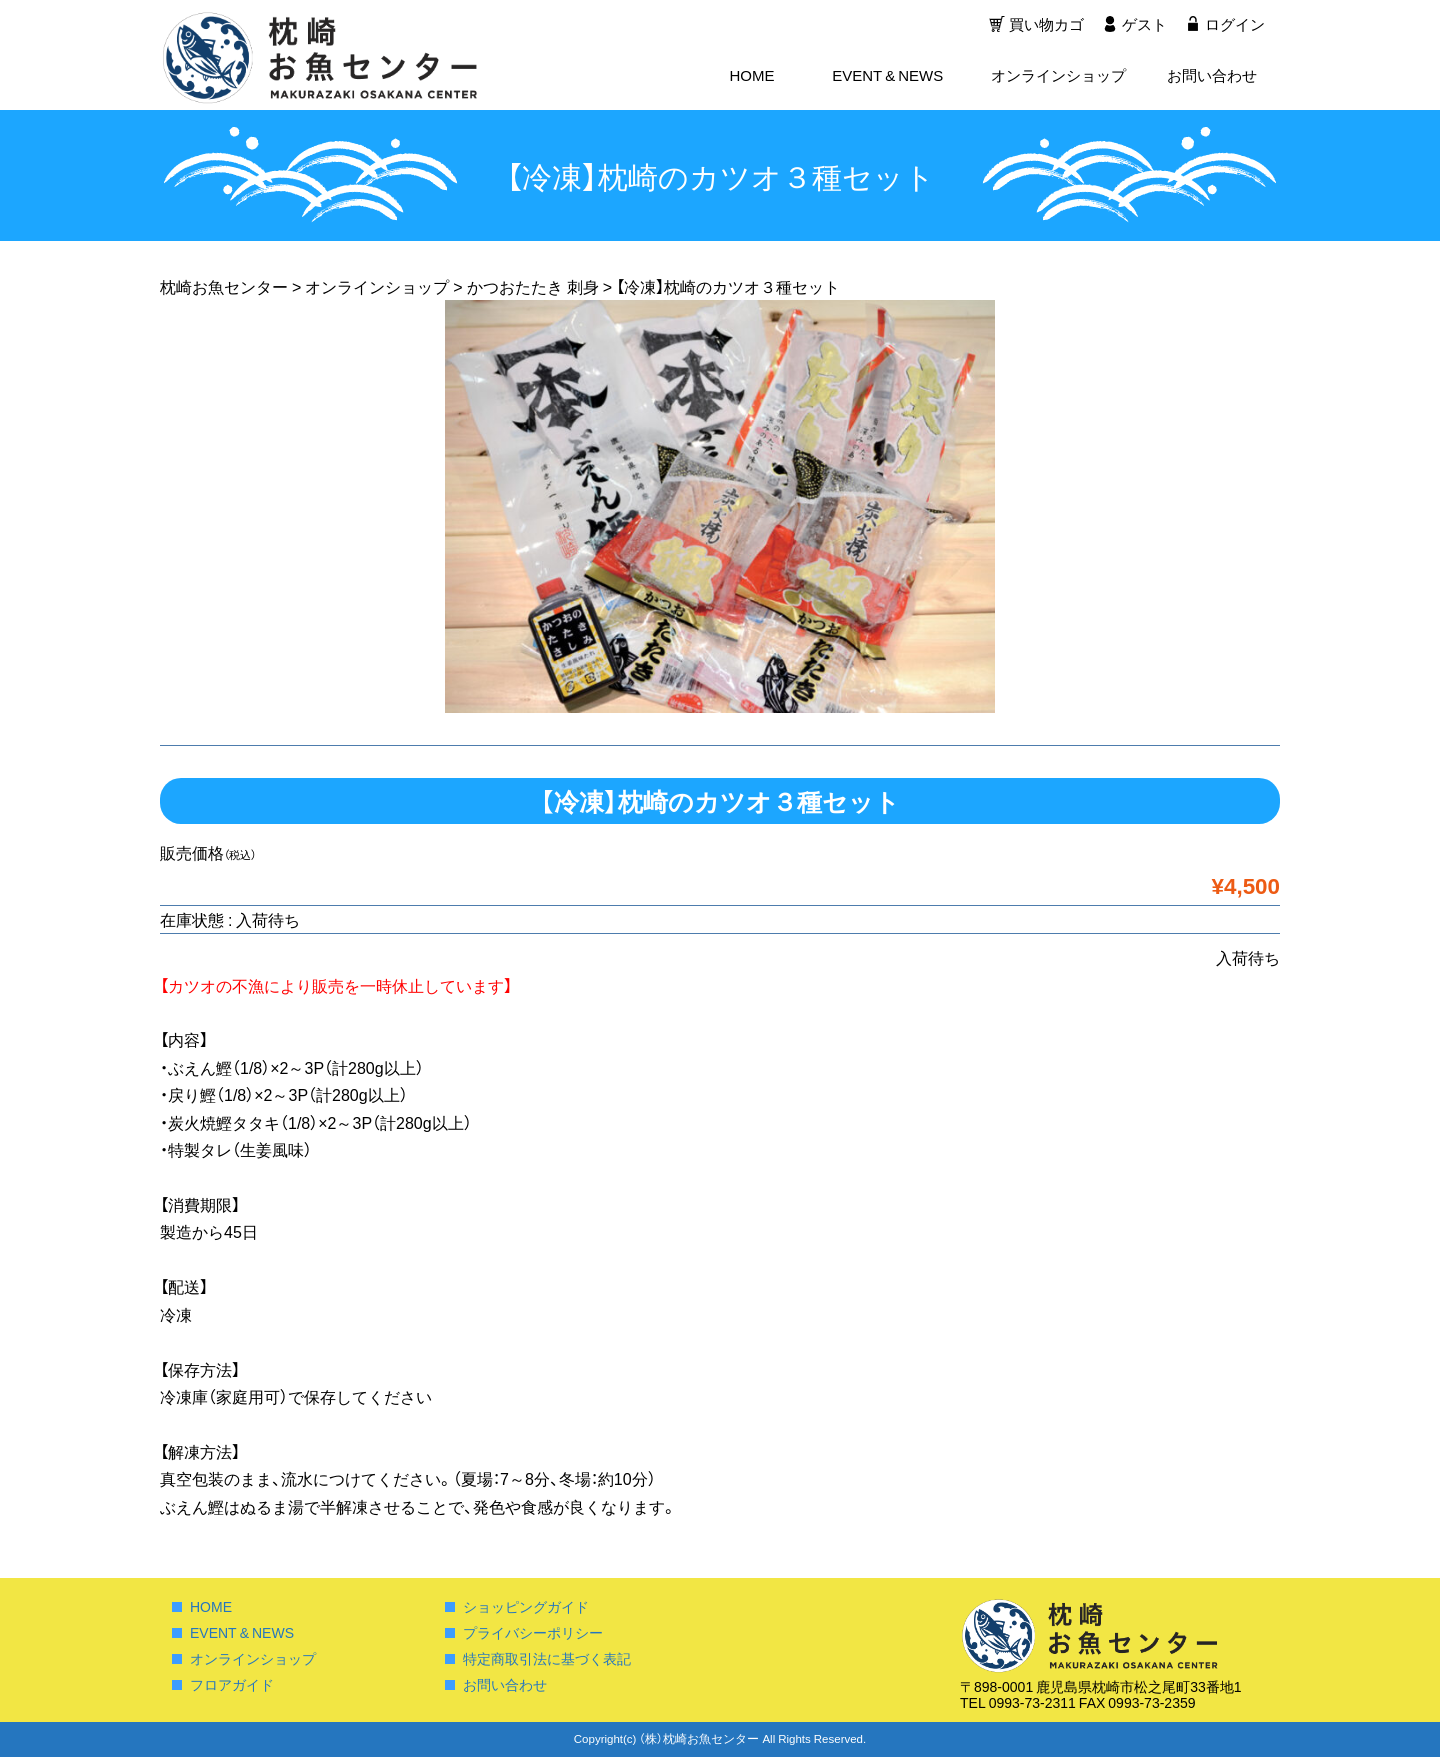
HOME (751, 76)
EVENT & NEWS (887, 76)
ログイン (1235, 25)
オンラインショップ (1058, 76)
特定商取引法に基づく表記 (547, 1658)
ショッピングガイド (526, 1606)
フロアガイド (232, 1684)
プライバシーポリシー (533, 1632)
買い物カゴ (1044, 25)
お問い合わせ (1212, 76)
